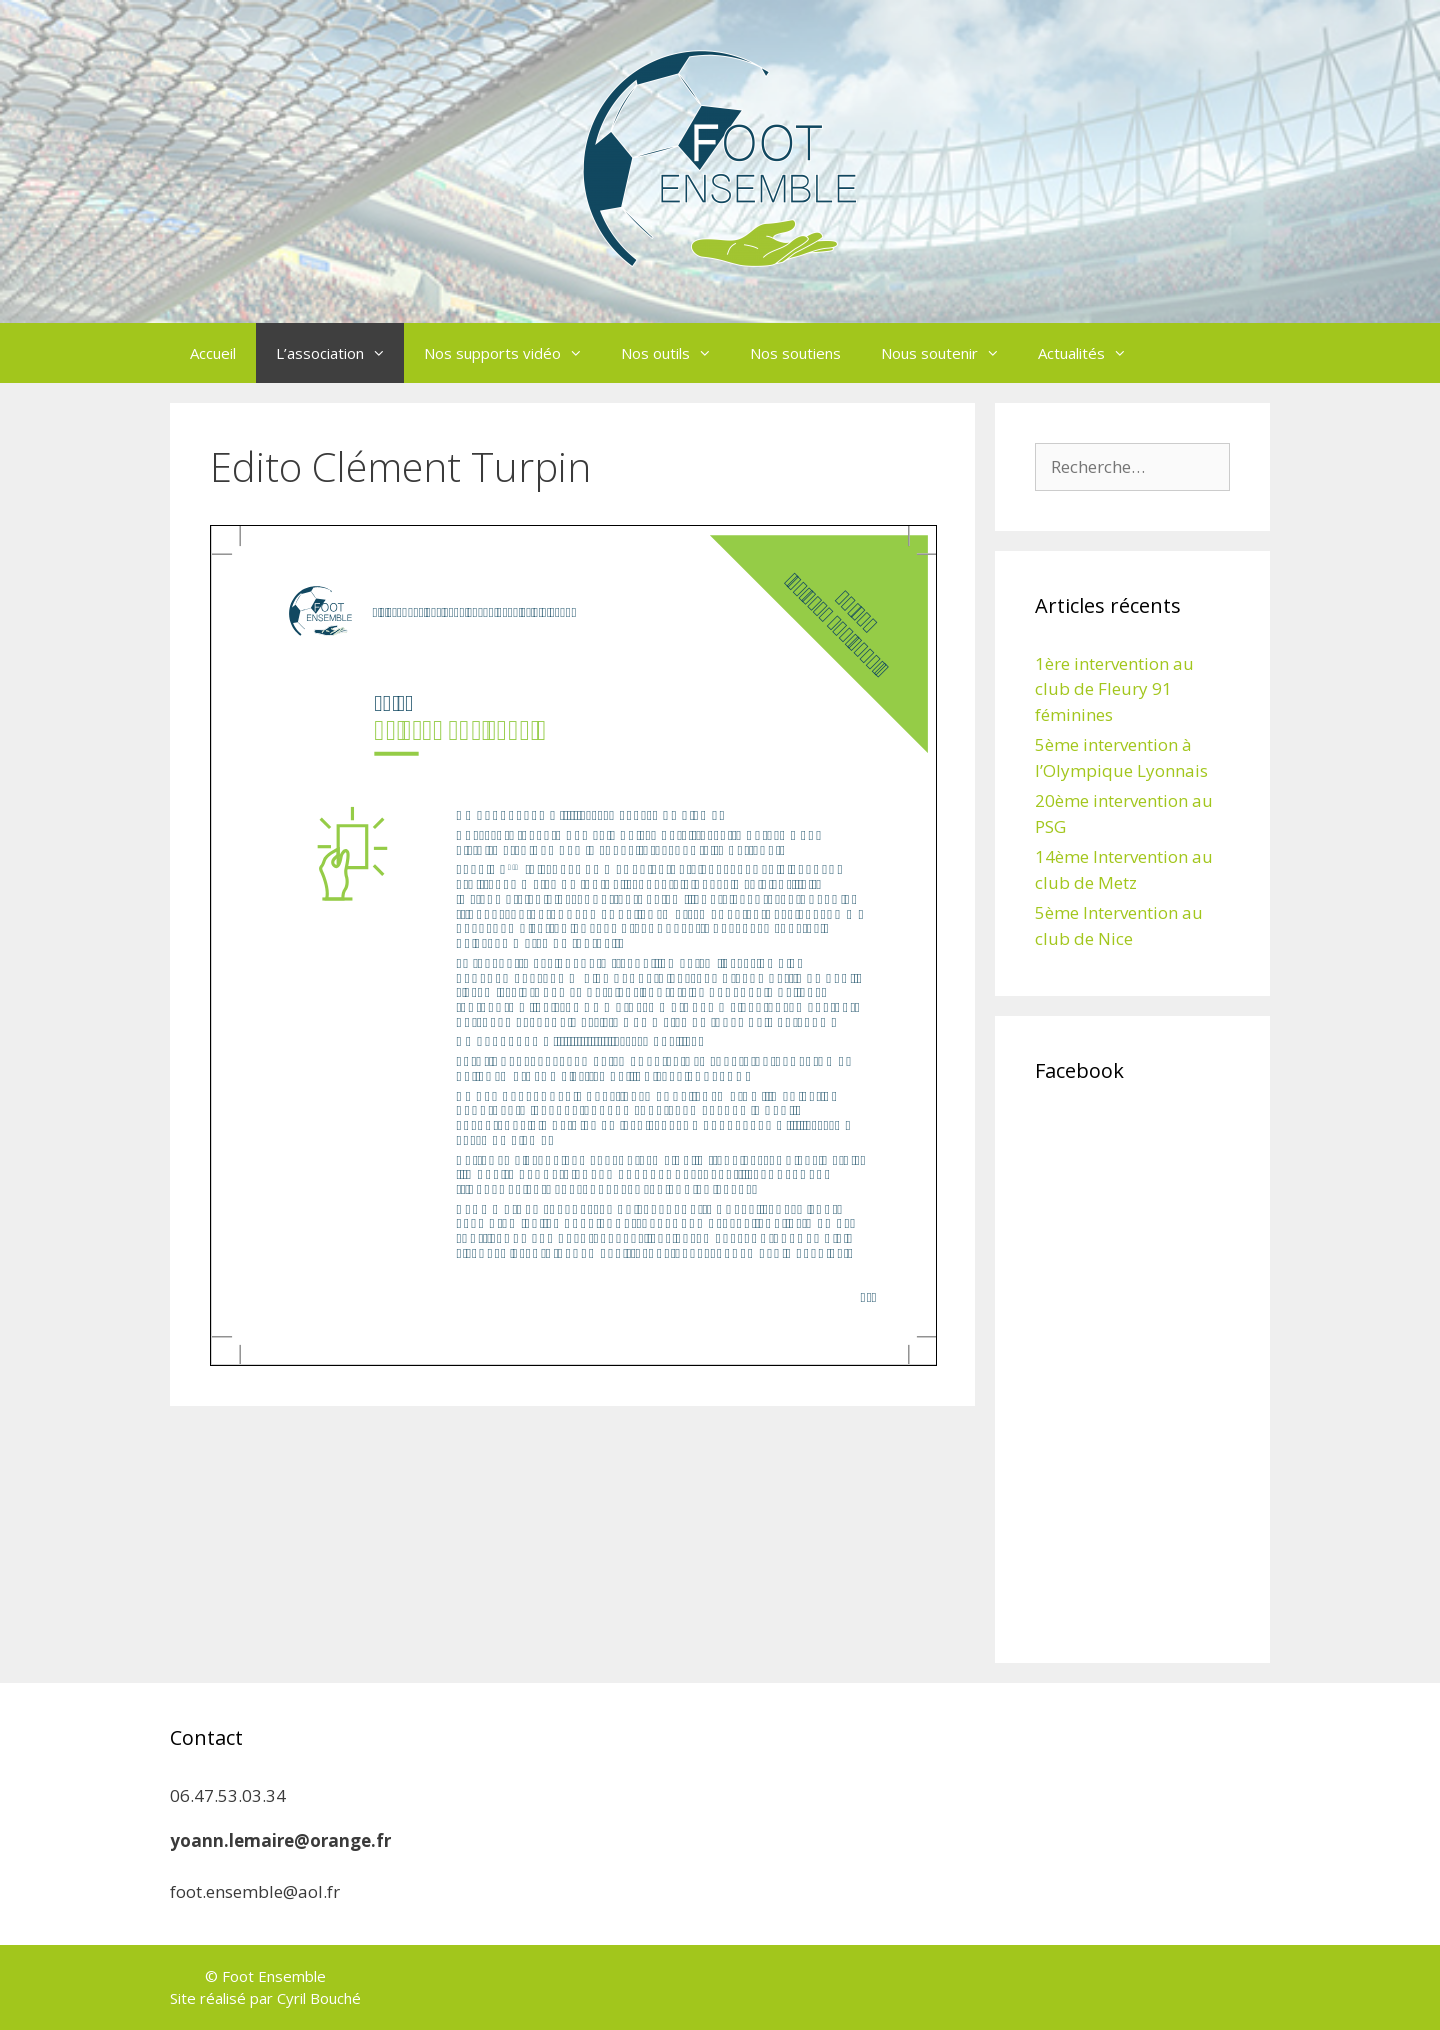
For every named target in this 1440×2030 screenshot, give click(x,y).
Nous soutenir (949, 353)
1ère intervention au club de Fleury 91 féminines (1114, 689)
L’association (340, 353)
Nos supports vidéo (512, 353)
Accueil (213, 353)
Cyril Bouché (319, 1998)
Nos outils (675, 353)
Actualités (1091, 353)
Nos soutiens (795, 353)
